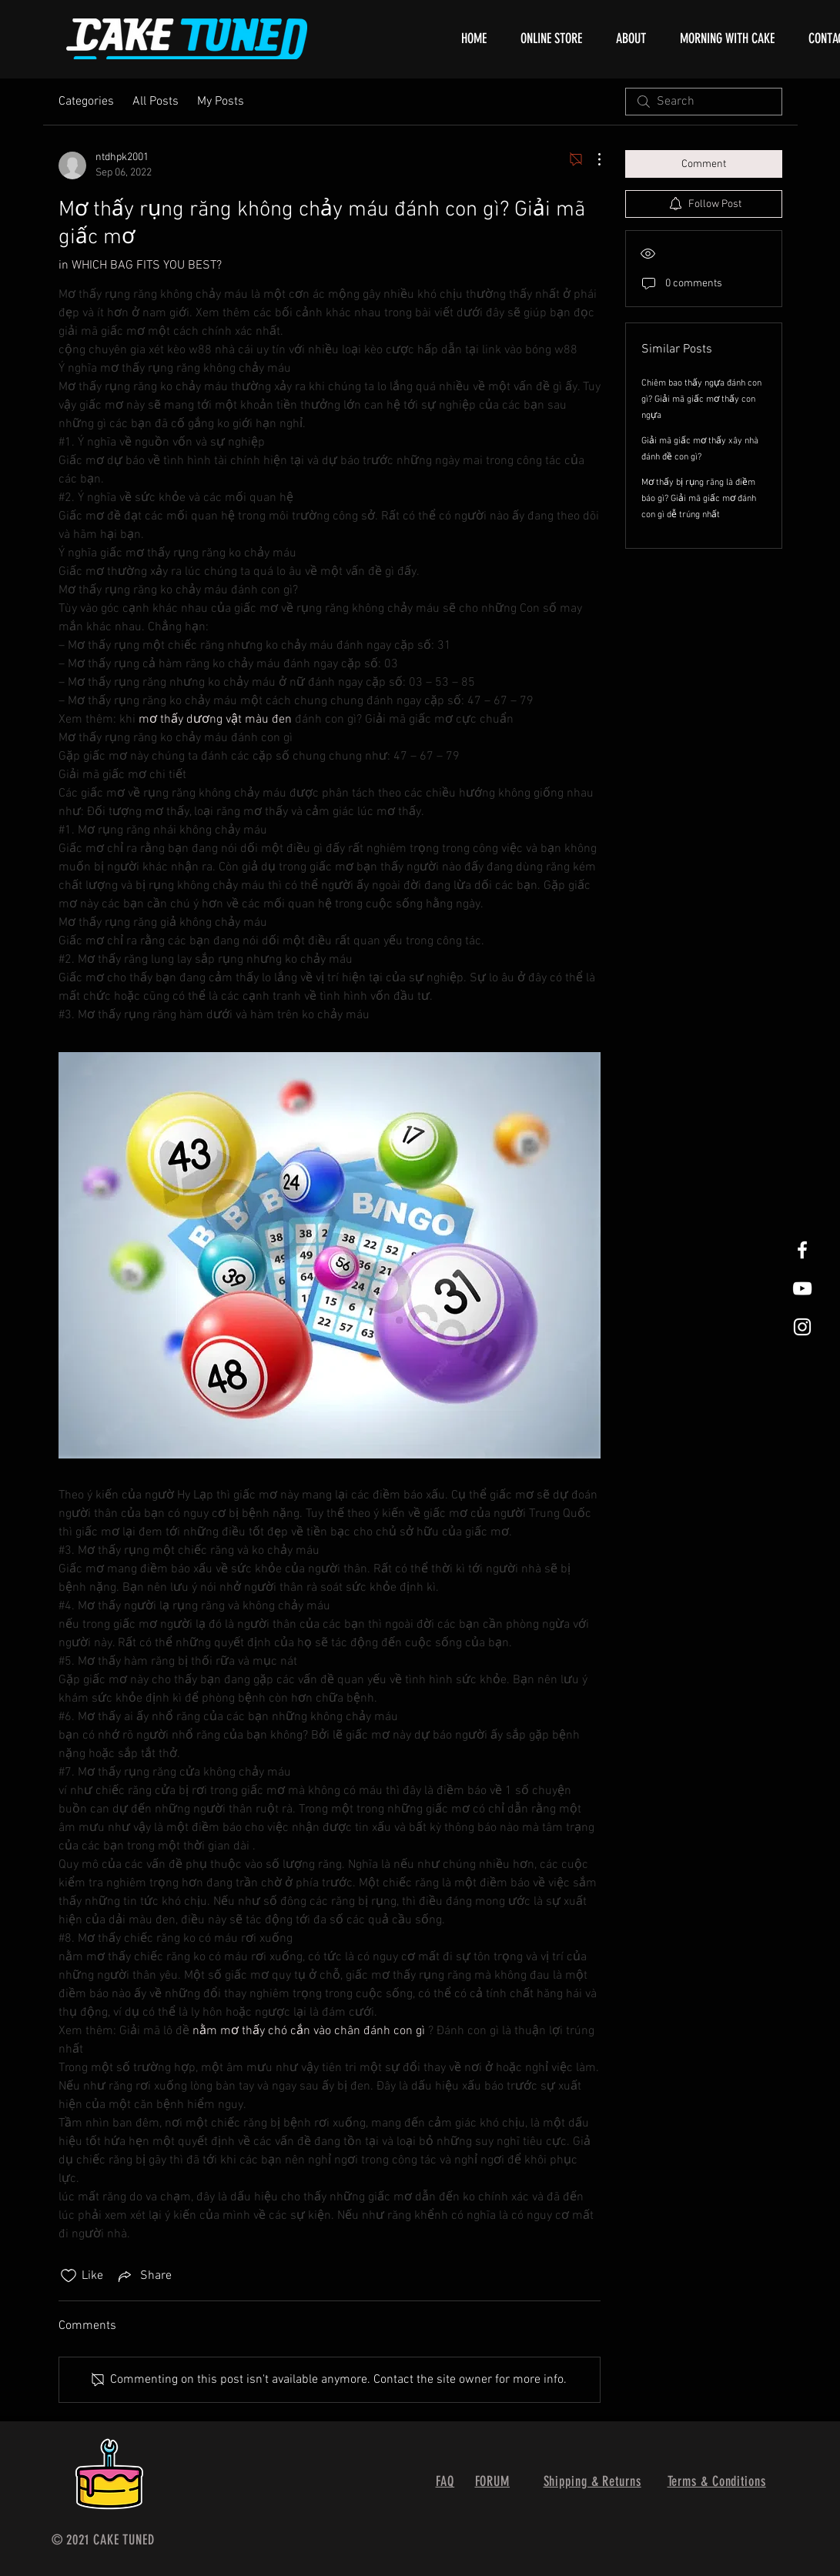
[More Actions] (591, 159)
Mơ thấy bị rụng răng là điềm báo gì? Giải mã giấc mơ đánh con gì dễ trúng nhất (698, 498)
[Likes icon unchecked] (69, 2276)
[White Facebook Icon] (802, 1249)
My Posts (220, 101)
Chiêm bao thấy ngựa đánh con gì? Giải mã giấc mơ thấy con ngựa (701, 399)
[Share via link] (143, 2276)
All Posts (155, 101)
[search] (703, 101)
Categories (86, 101)
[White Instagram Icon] (802, 1326)
